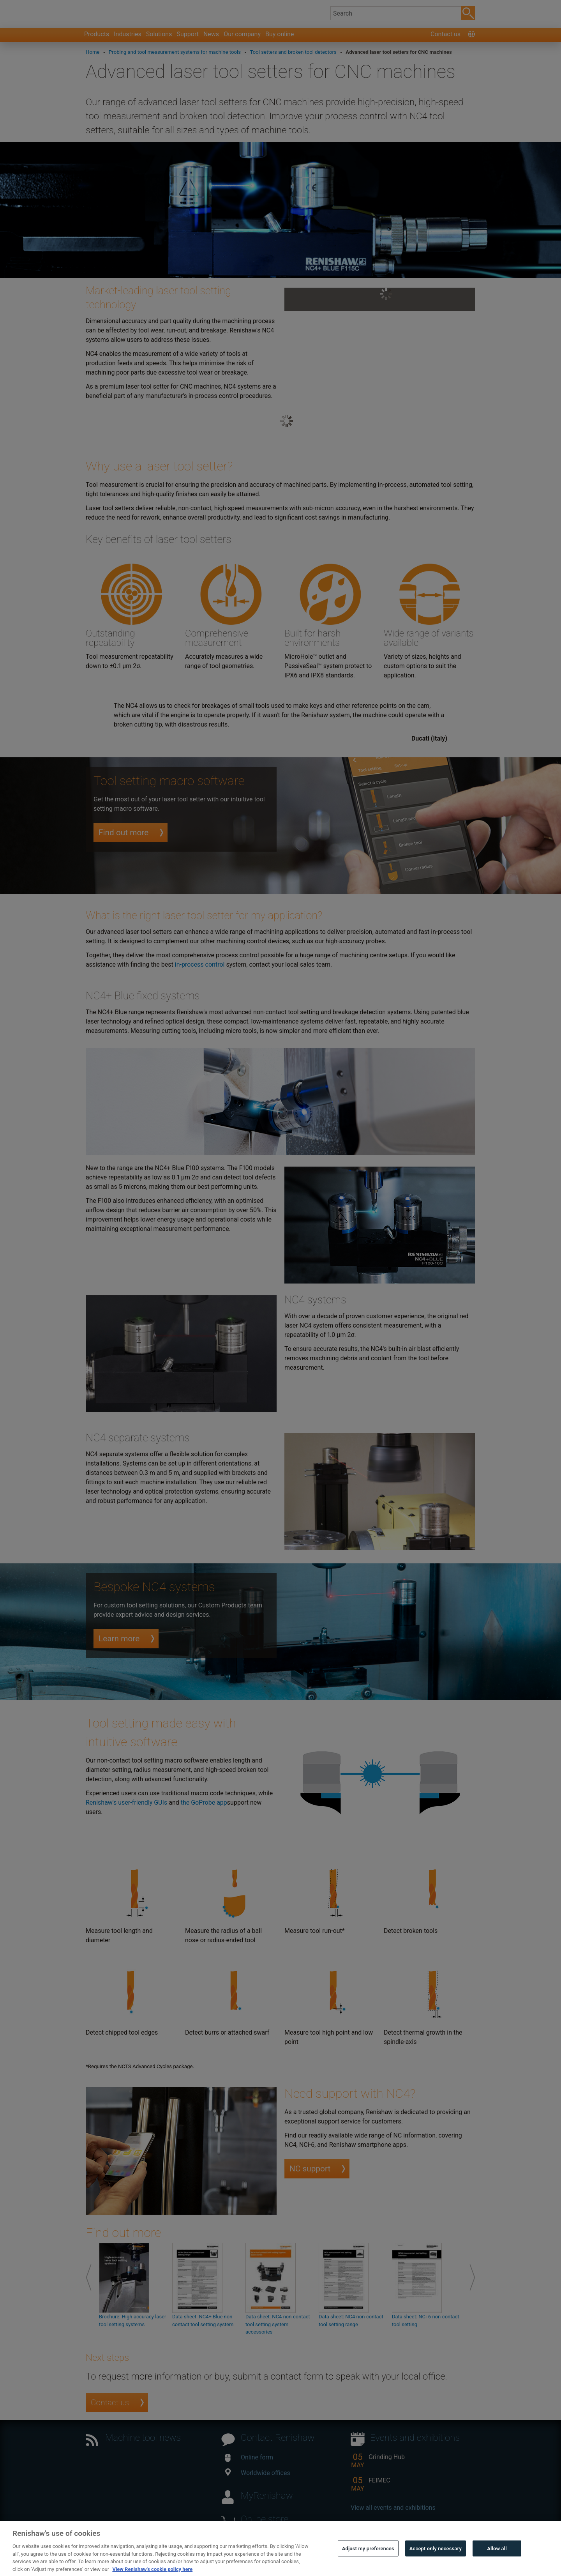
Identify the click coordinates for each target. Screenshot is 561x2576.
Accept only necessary (435, 2560)
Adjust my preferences (368, 2560)
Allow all (497, 2560)
